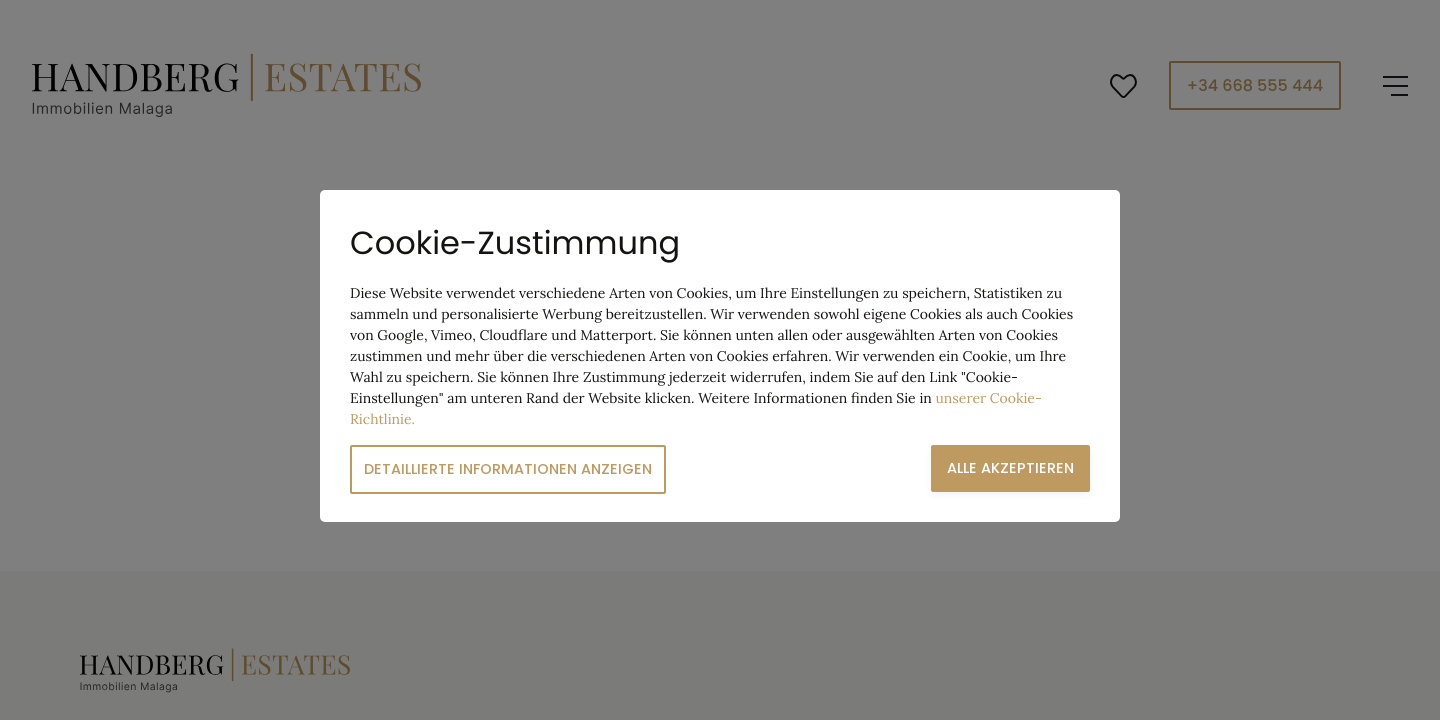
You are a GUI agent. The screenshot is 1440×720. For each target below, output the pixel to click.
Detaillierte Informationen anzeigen (508, 469)
